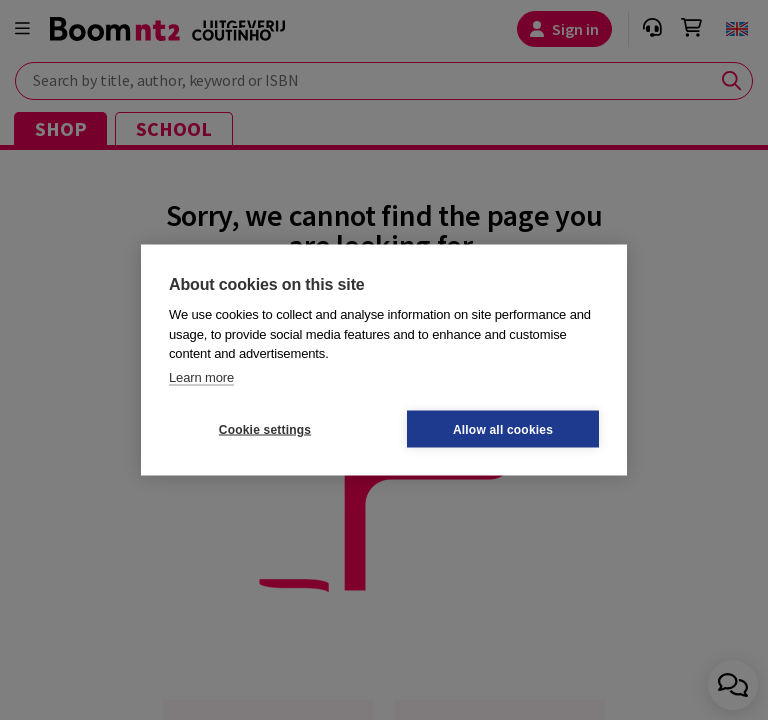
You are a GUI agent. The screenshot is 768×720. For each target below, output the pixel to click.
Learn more (201, 376)
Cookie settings (265, 429)
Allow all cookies (503, 429)
